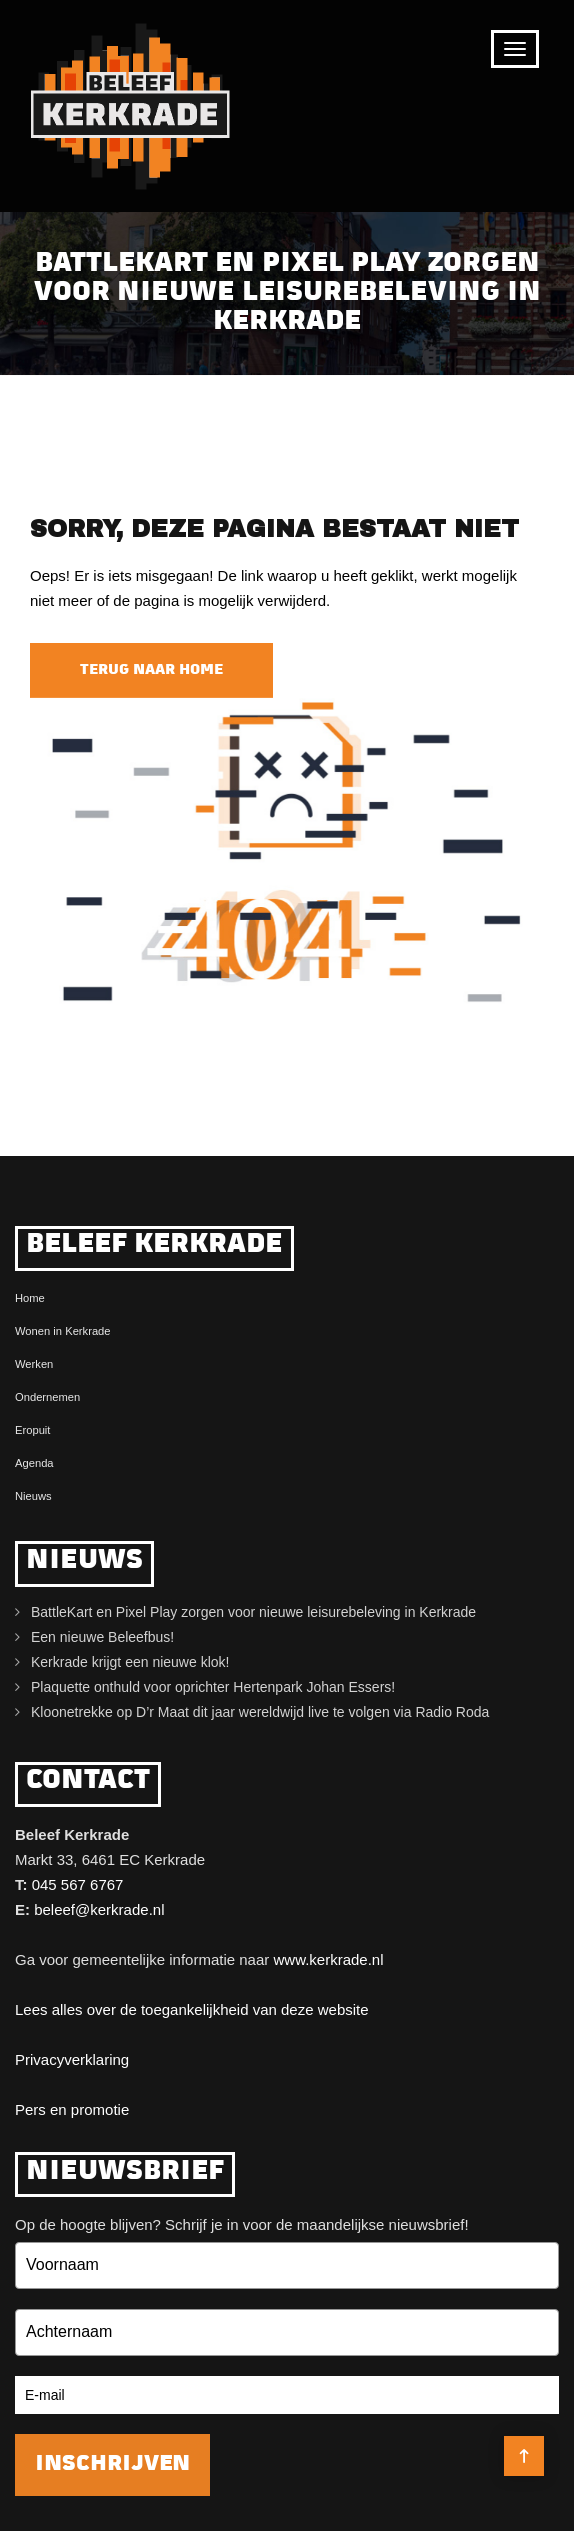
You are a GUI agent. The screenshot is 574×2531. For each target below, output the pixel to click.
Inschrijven (112, 2464)
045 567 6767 (78, 1884)
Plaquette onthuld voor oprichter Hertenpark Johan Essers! (213, 1687)
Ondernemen (47, 1397)
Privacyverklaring (72, 2059)
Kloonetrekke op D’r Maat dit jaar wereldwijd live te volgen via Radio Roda (260, 1712)
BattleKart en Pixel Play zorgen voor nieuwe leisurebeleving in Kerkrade (253, 1612)
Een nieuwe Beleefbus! (102, 1637)
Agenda (34, 1463)
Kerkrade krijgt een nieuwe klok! (130, 1662)
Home (30, 1298)
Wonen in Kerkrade (63, 1331)
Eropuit (32, 1430)
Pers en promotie (72, 2109)
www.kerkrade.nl (328, 1959)
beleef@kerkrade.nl (99, 1909)
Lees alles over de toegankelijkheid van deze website (192, 2009)
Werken (34, 1364)
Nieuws (33, 1496)
